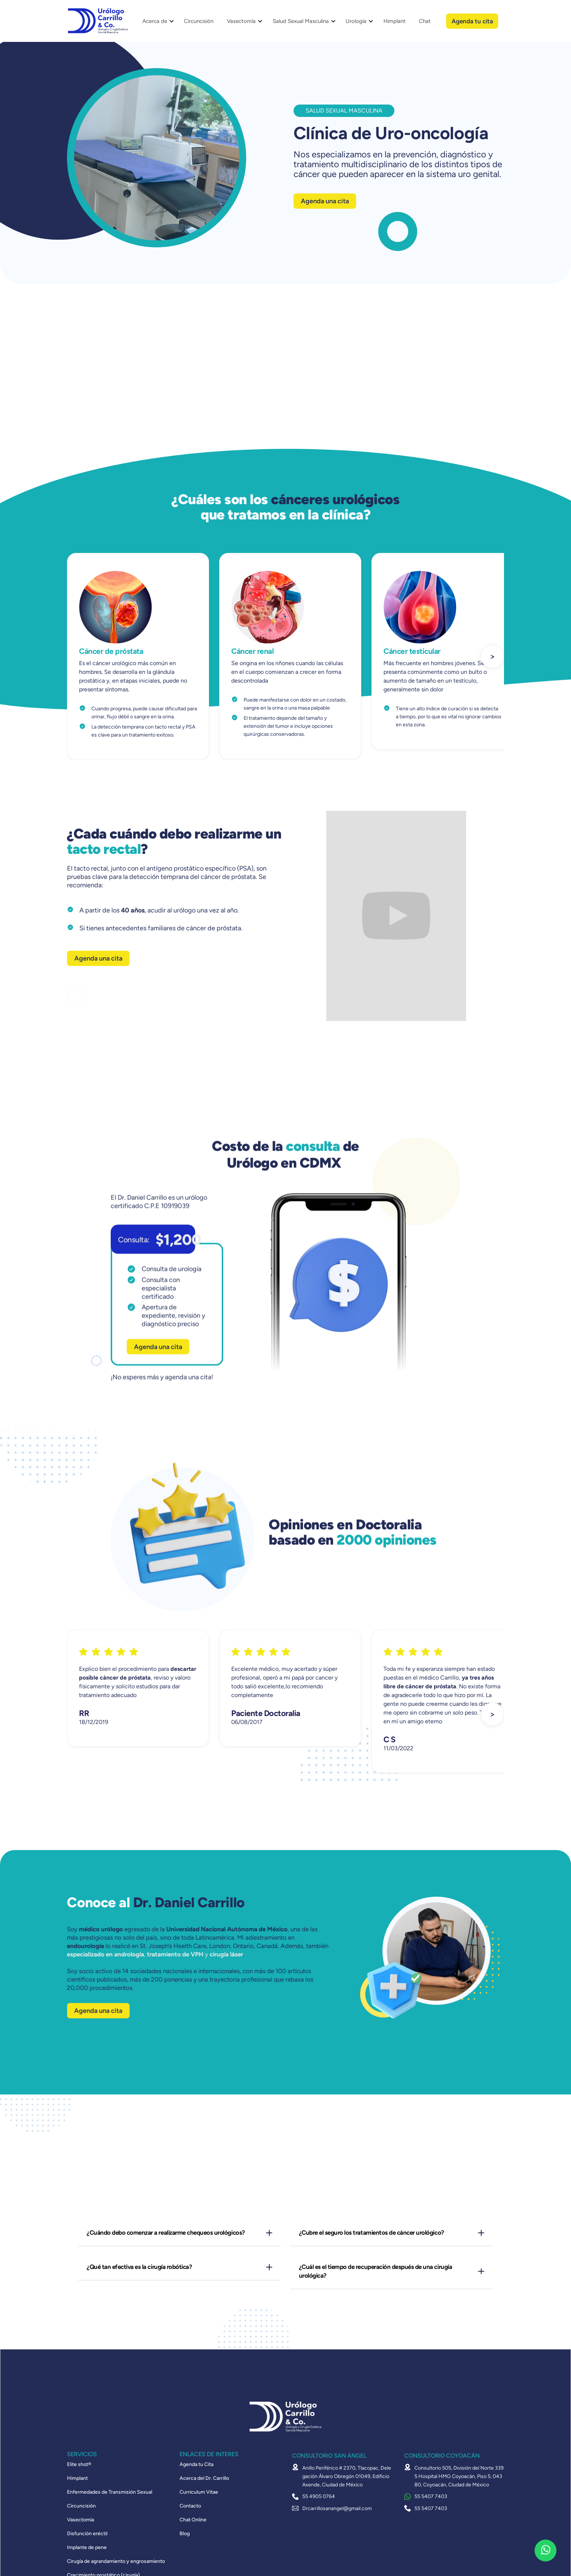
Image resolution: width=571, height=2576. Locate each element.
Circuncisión (198, 21)
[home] (98, 21)
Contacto (190, 2506)
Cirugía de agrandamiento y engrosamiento (116, 2561)
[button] (155, 21)
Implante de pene (87, 2547)
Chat (425, 21)
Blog (185, 2533)
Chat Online (193, 2519)
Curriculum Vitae (199, 2492)
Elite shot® (79, 2464)
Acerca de (154, 21)
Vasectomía (241, 21)
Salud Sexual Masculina (301, 21)
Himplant (394, 21)
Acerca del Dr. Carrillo (204, 2478)
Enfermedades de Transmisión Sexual (109, 2492)
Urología (356, 21)
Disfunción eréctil (87, 2533)
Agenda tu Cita (196, 2464)
